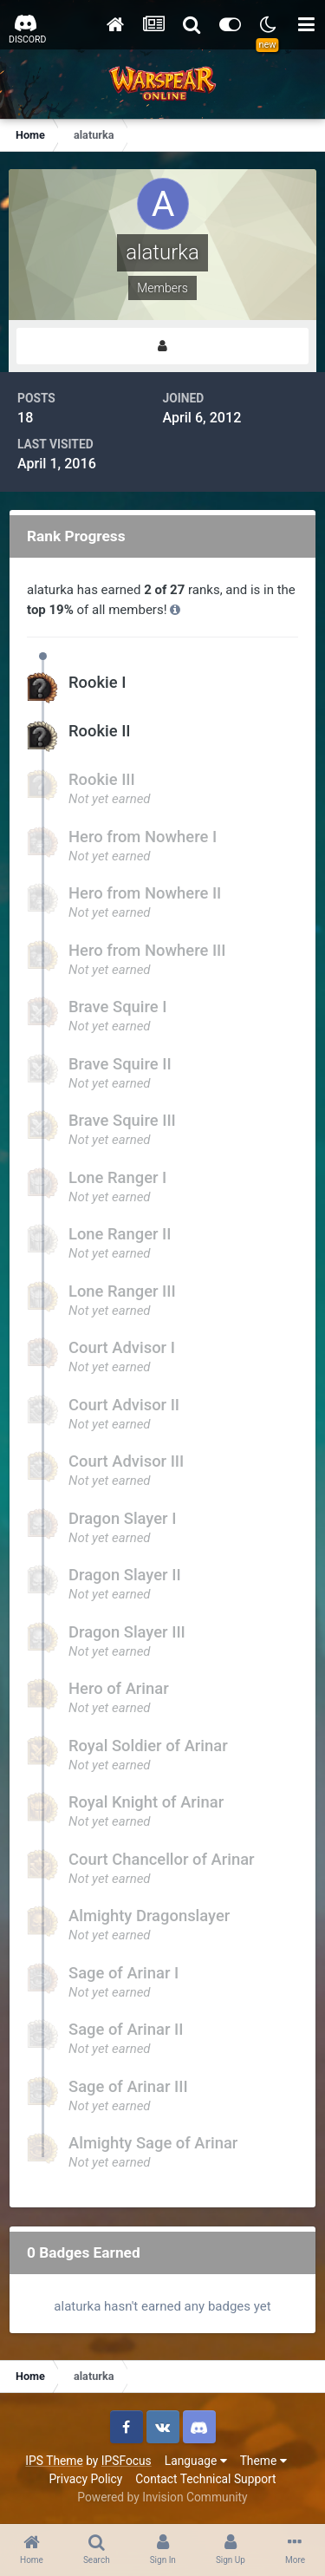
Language (196, 2461)
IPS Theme (53, 2461)
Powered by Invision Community (162, 2497)
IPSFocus (126, 2461)
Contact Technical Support (205, 2479)
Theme (263, 2461)
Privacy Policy (85, 2479)
